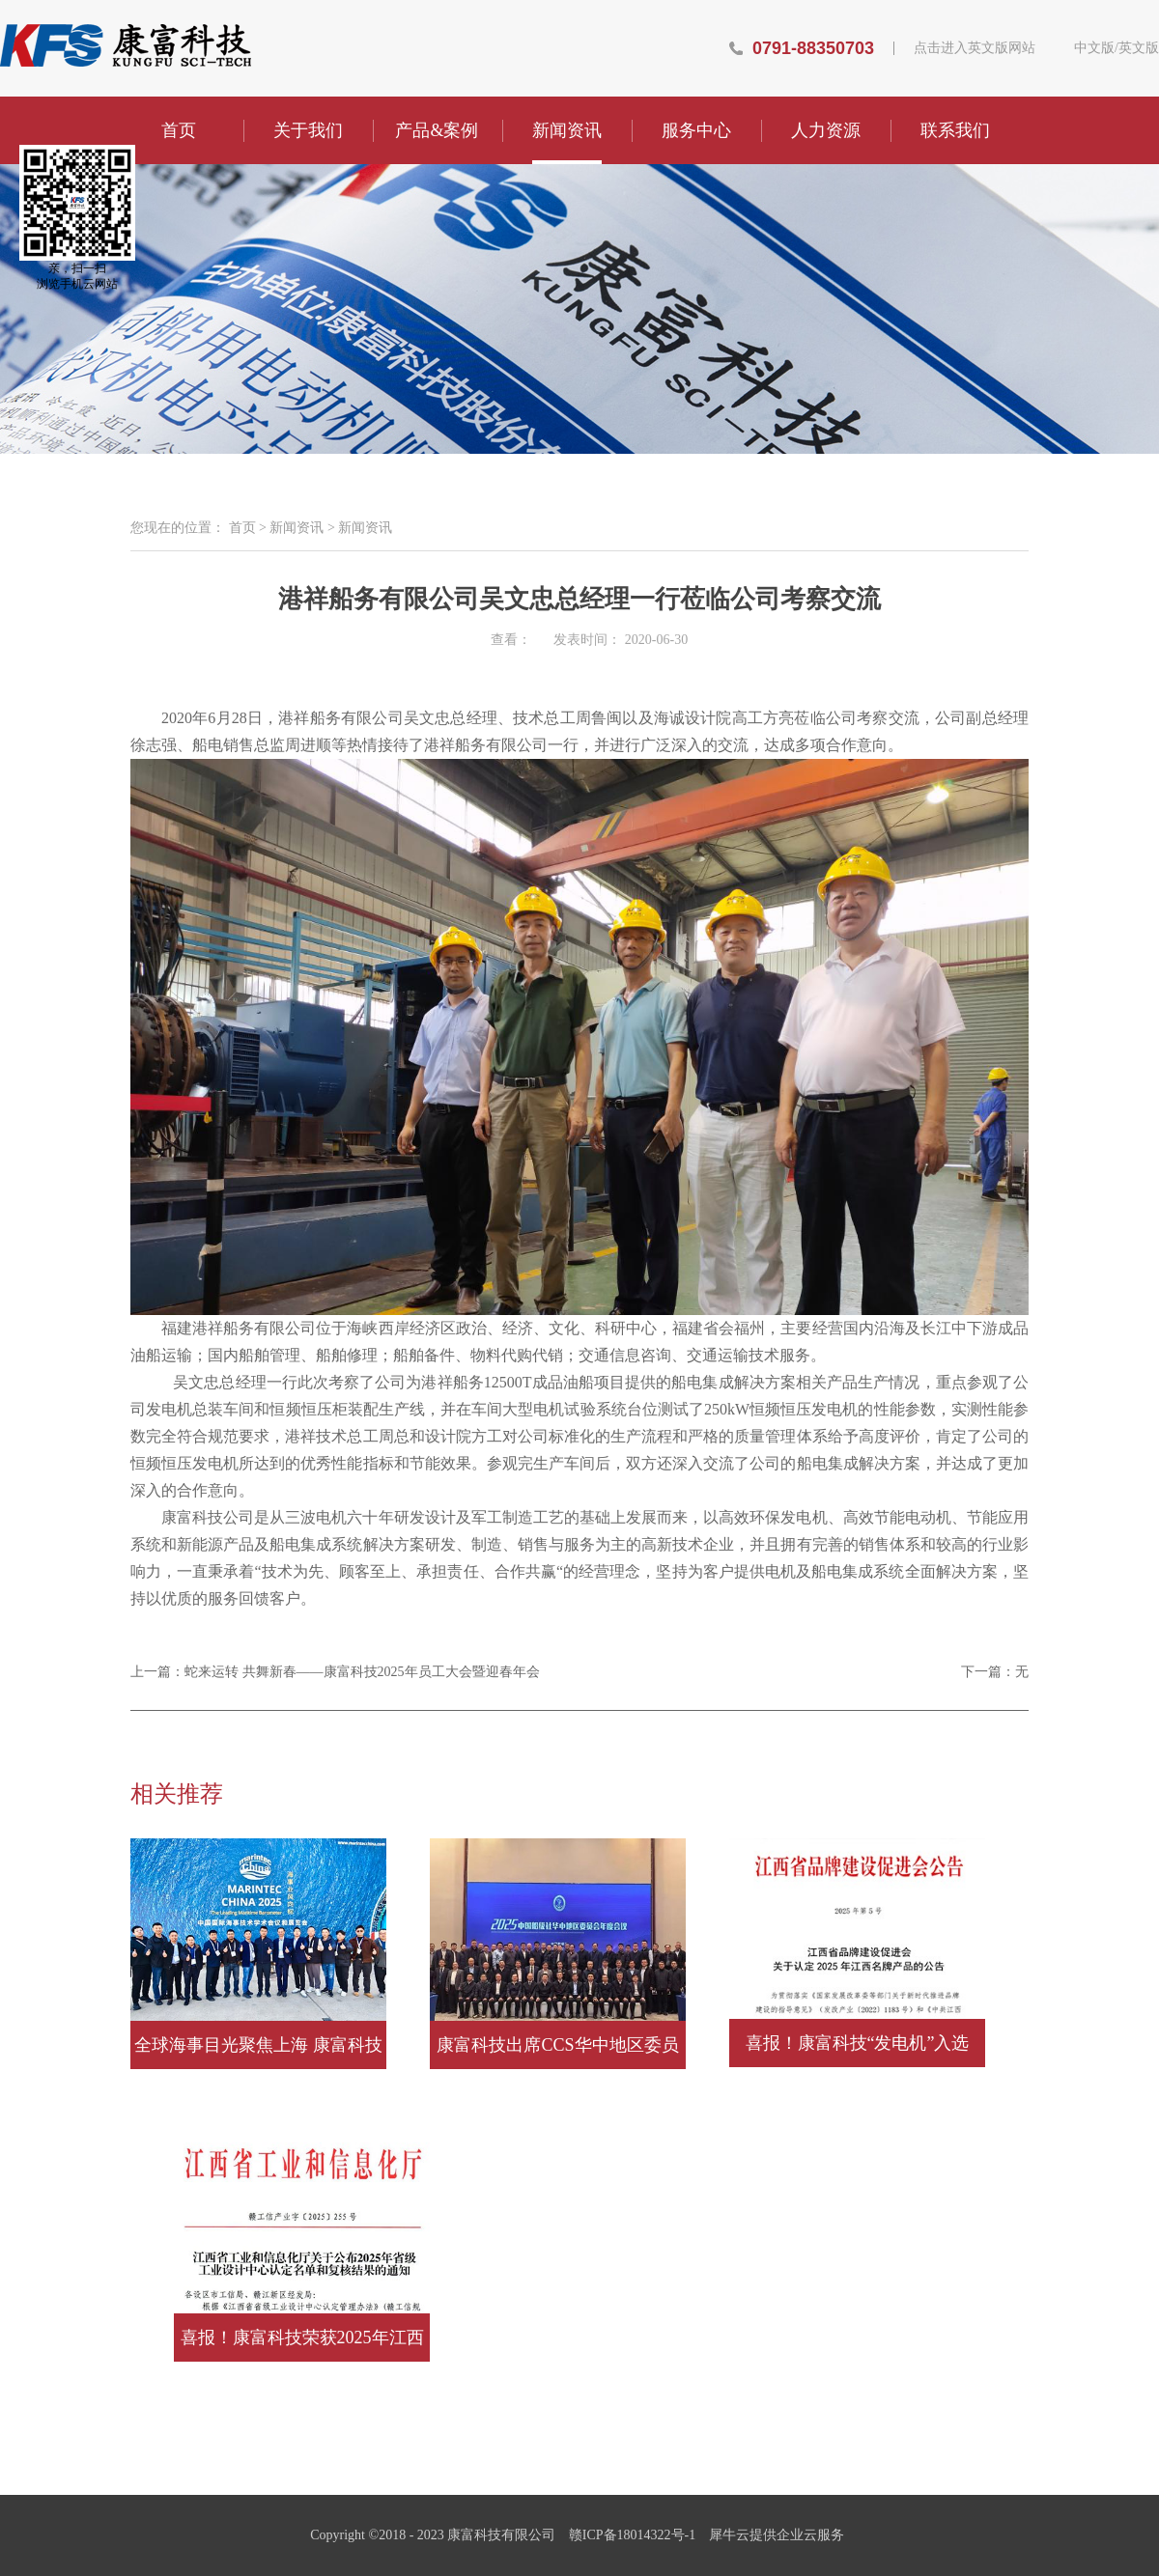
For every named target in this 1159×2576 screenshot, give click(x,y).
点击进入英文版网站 (974, 48)
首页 (178, 130)
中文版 (1094, 48)
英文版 (1138, 48)
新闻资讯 (296, 527)
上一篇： (335, 1672)
